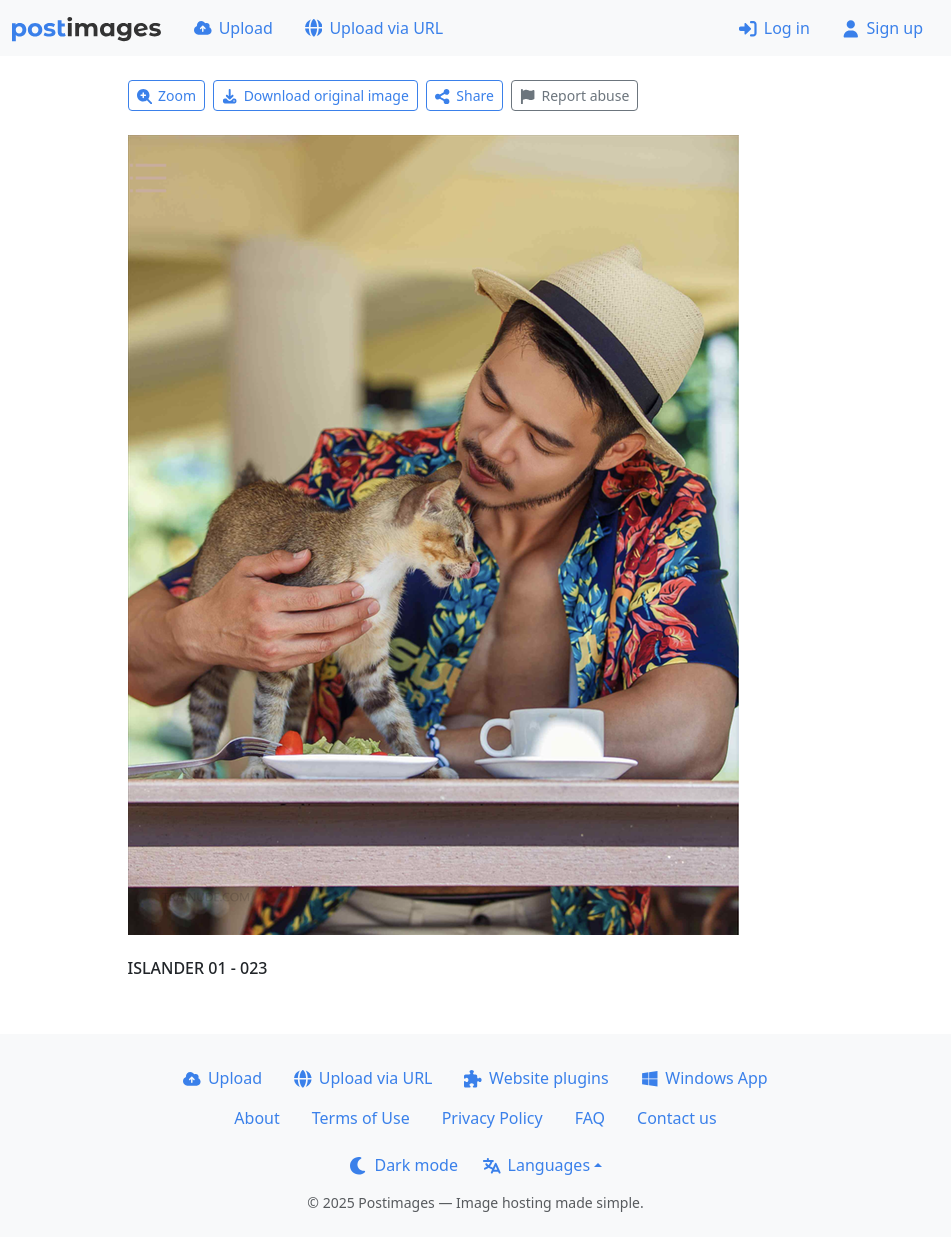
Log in (774, 28)
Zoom (167, 95)
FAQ (590, 1118)
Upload (233, 28)
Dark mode (404, 1165)
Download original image (315, 95)
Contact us (677, 1118)
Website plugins (536, 1078)
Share (464, 95)
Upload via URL (374, 28)
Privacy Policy (492, 1118)
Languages (536, 1165)
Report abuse (574, 95)
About (256, 1118)
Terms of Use (361, 1118)
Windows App (704, 1078)
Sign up (882, 28)
